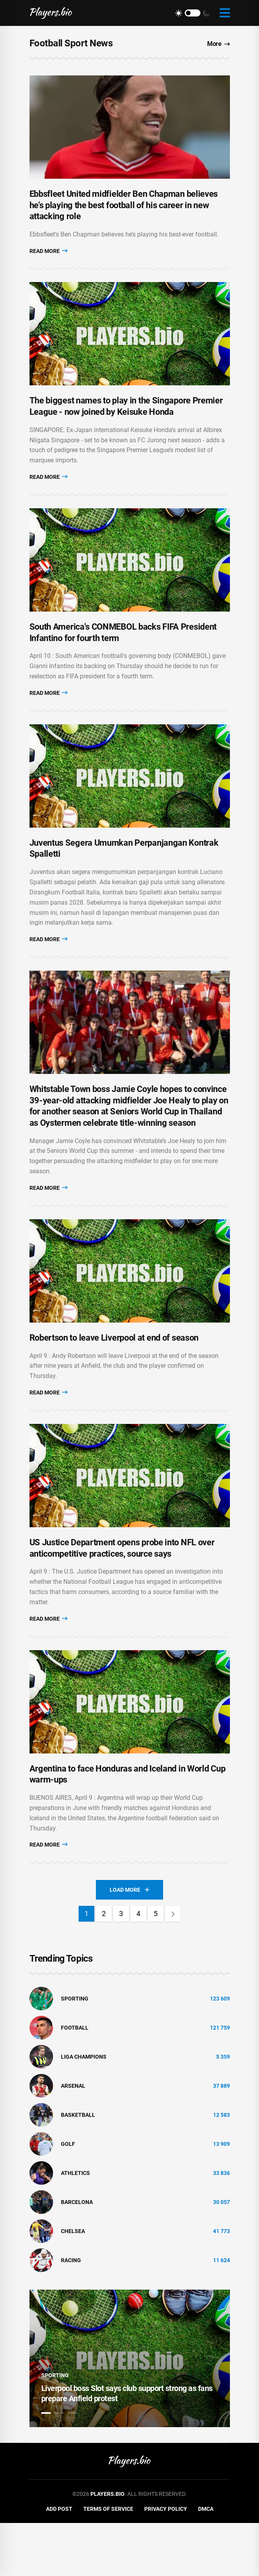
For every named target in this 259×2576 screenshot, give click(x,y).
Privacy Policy (165, 2562)
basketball (78, 2168)
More (218, 44)
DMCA (205, 2562)
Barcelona (77, 2255)
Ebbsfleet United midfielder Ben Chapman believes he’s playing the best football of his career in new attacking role (123, 212)
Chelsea (73, 2284)
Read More (48, 257)
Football (74, 2081)
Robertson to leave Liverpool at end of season (114, 1377)
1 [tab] (46, 2466)
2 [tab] (59, 2466)
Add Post (59, 2562)
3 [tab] (72, 2466)
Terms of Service (108, 2562)
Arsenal (73, 2139)
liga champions (84, 2110)
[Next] (173, 1967)
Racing (71, 2313)
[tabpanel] (129, 2411)
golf (68, 2197)
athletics (75, 2226)
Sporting (74, 2051)
